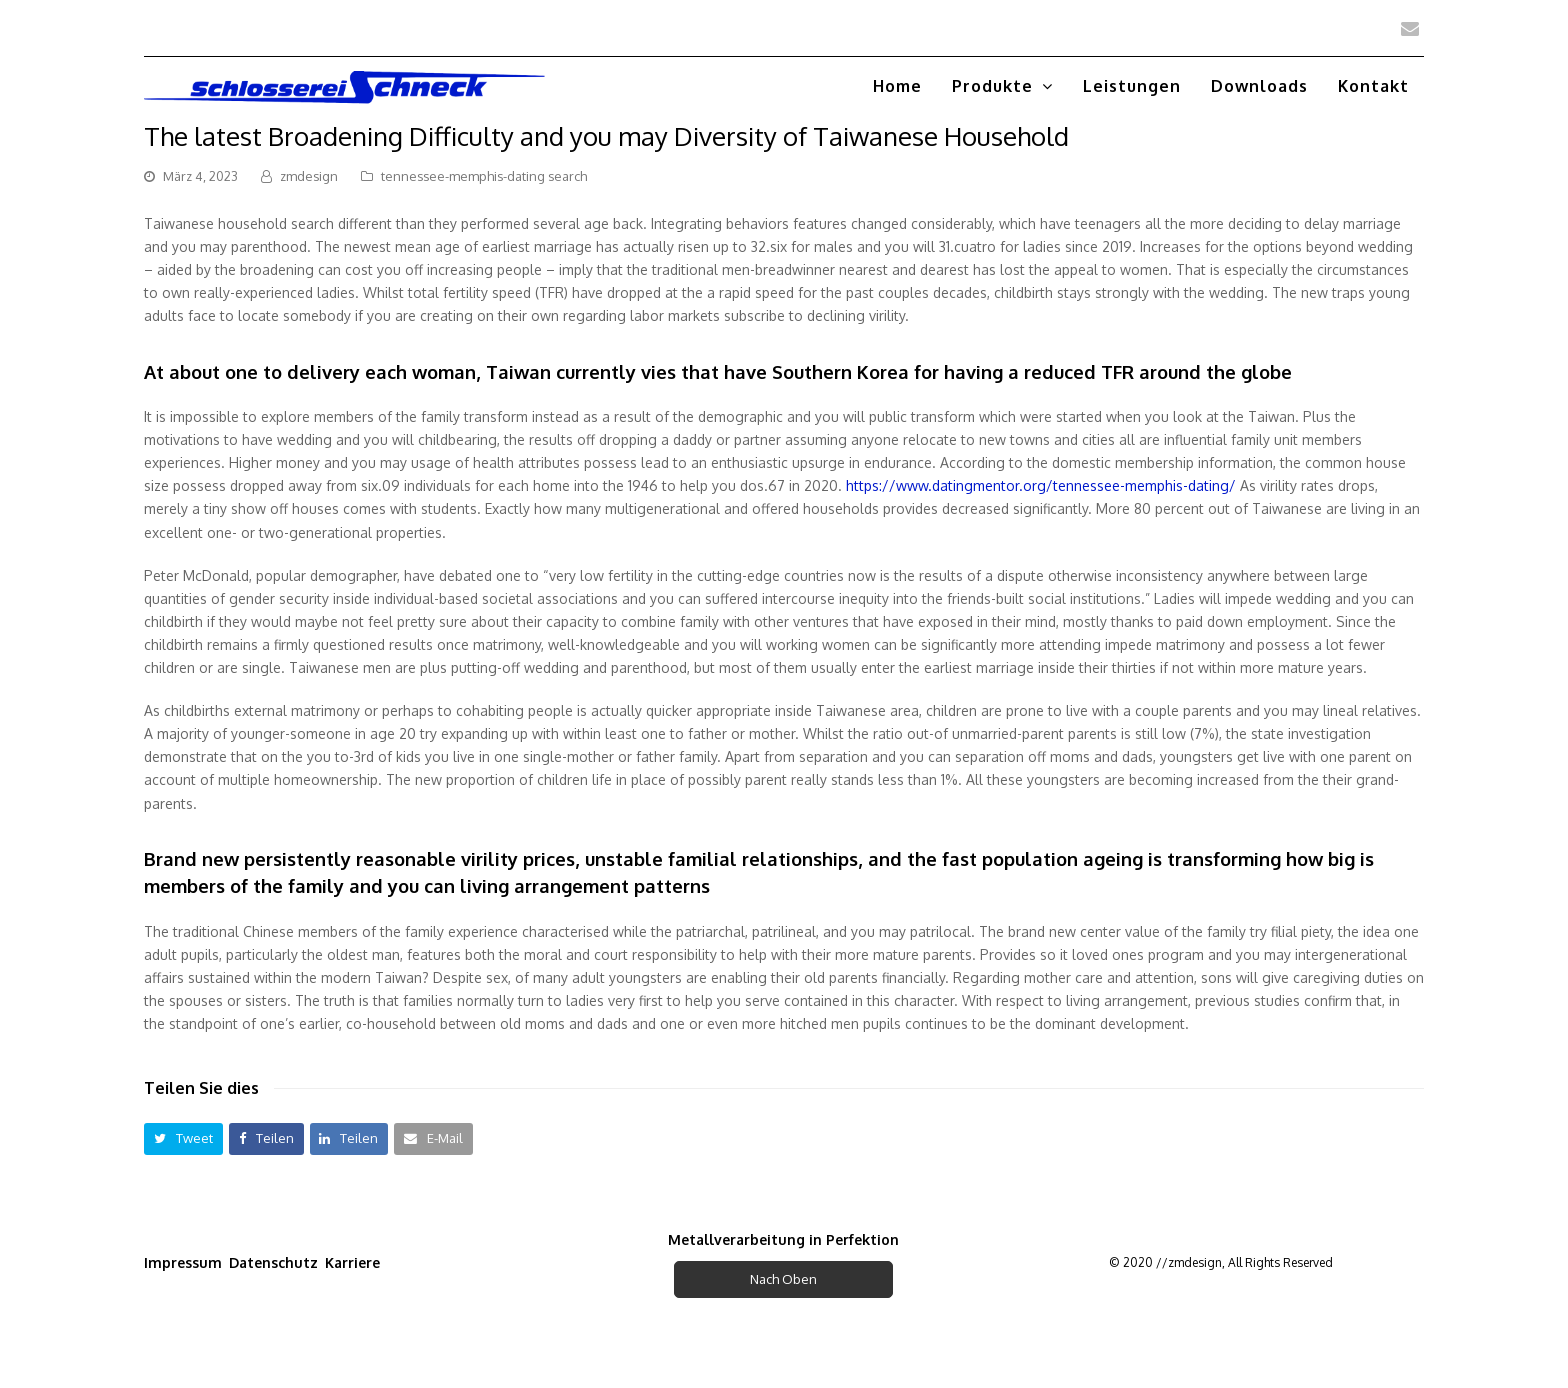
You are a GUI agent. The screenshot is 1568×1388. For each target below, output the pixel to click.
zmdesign (309, 176)
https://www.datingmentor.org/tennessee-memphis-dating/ (1041, 485)
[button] (183, 1138)
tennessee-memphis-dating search (484, 176)
